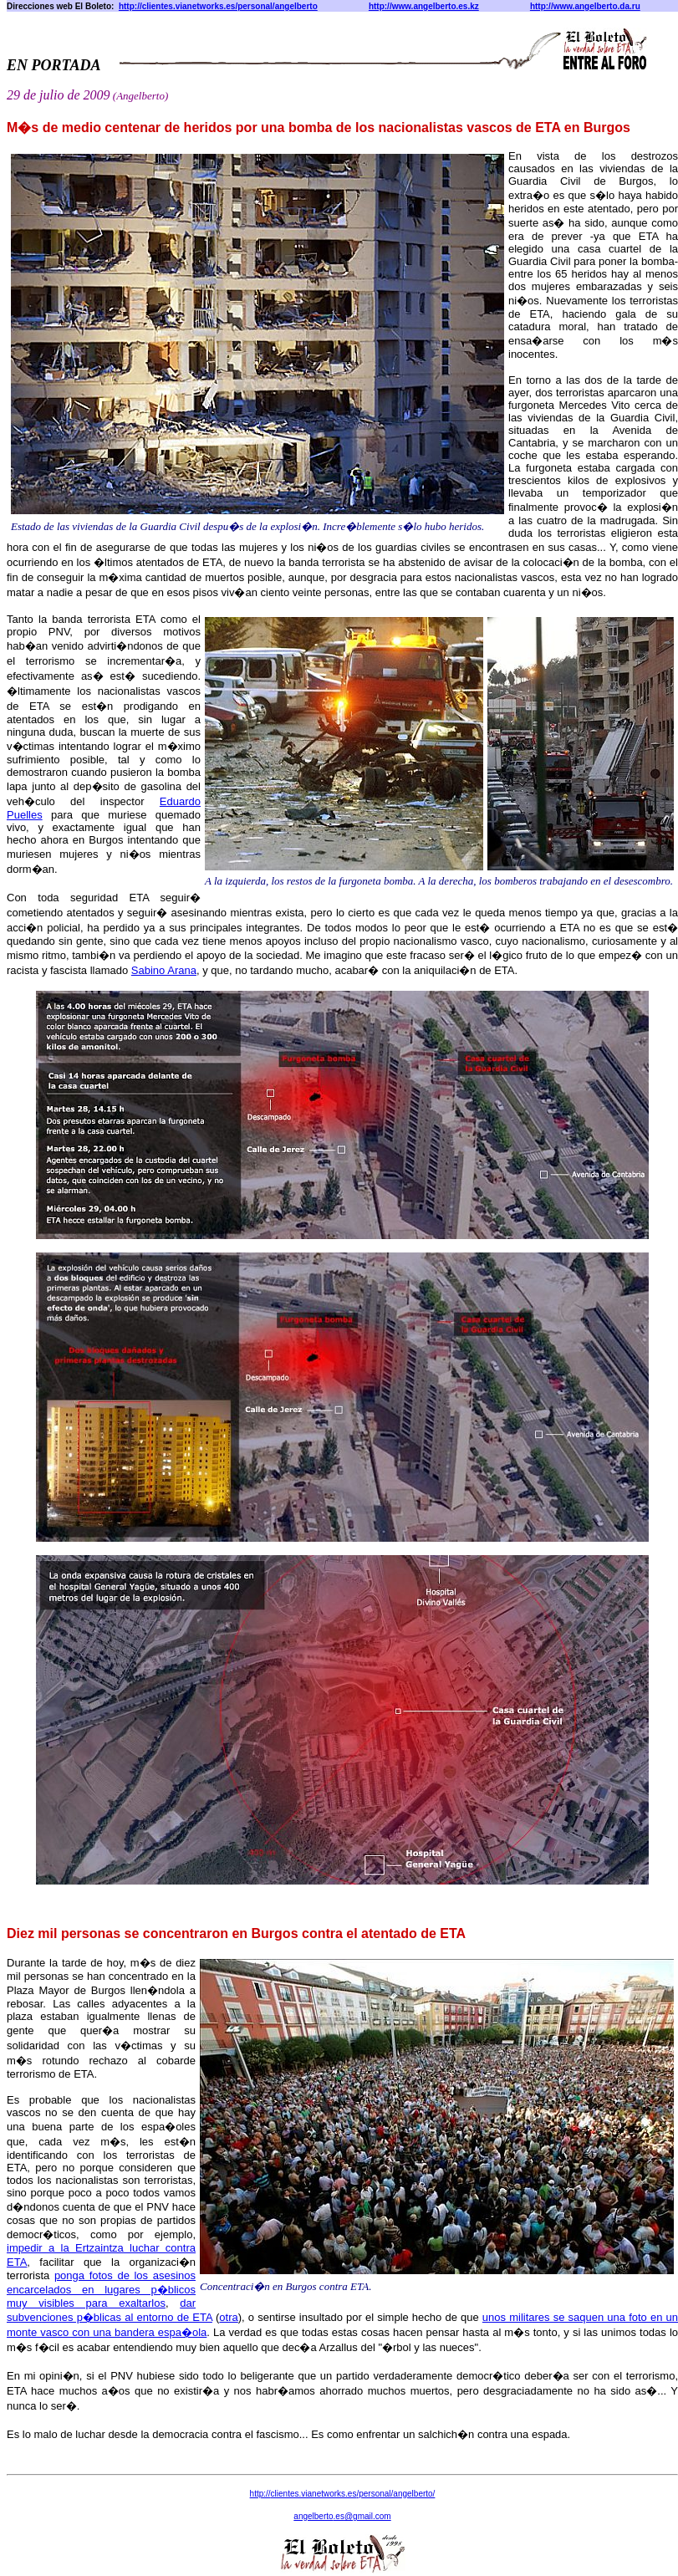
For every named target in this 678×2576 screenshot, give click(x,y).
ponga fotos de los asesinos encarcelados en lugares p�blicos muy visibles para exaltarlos (101, 2289)
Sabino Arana (163, 970)
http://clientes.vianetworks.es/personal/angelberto (218, 6)
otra (228, 2317)
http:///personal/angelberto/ (343, 2493)
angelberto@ (341, 2516)
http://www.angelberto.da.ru (585, 6)
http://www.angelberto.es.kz (424, 6)
